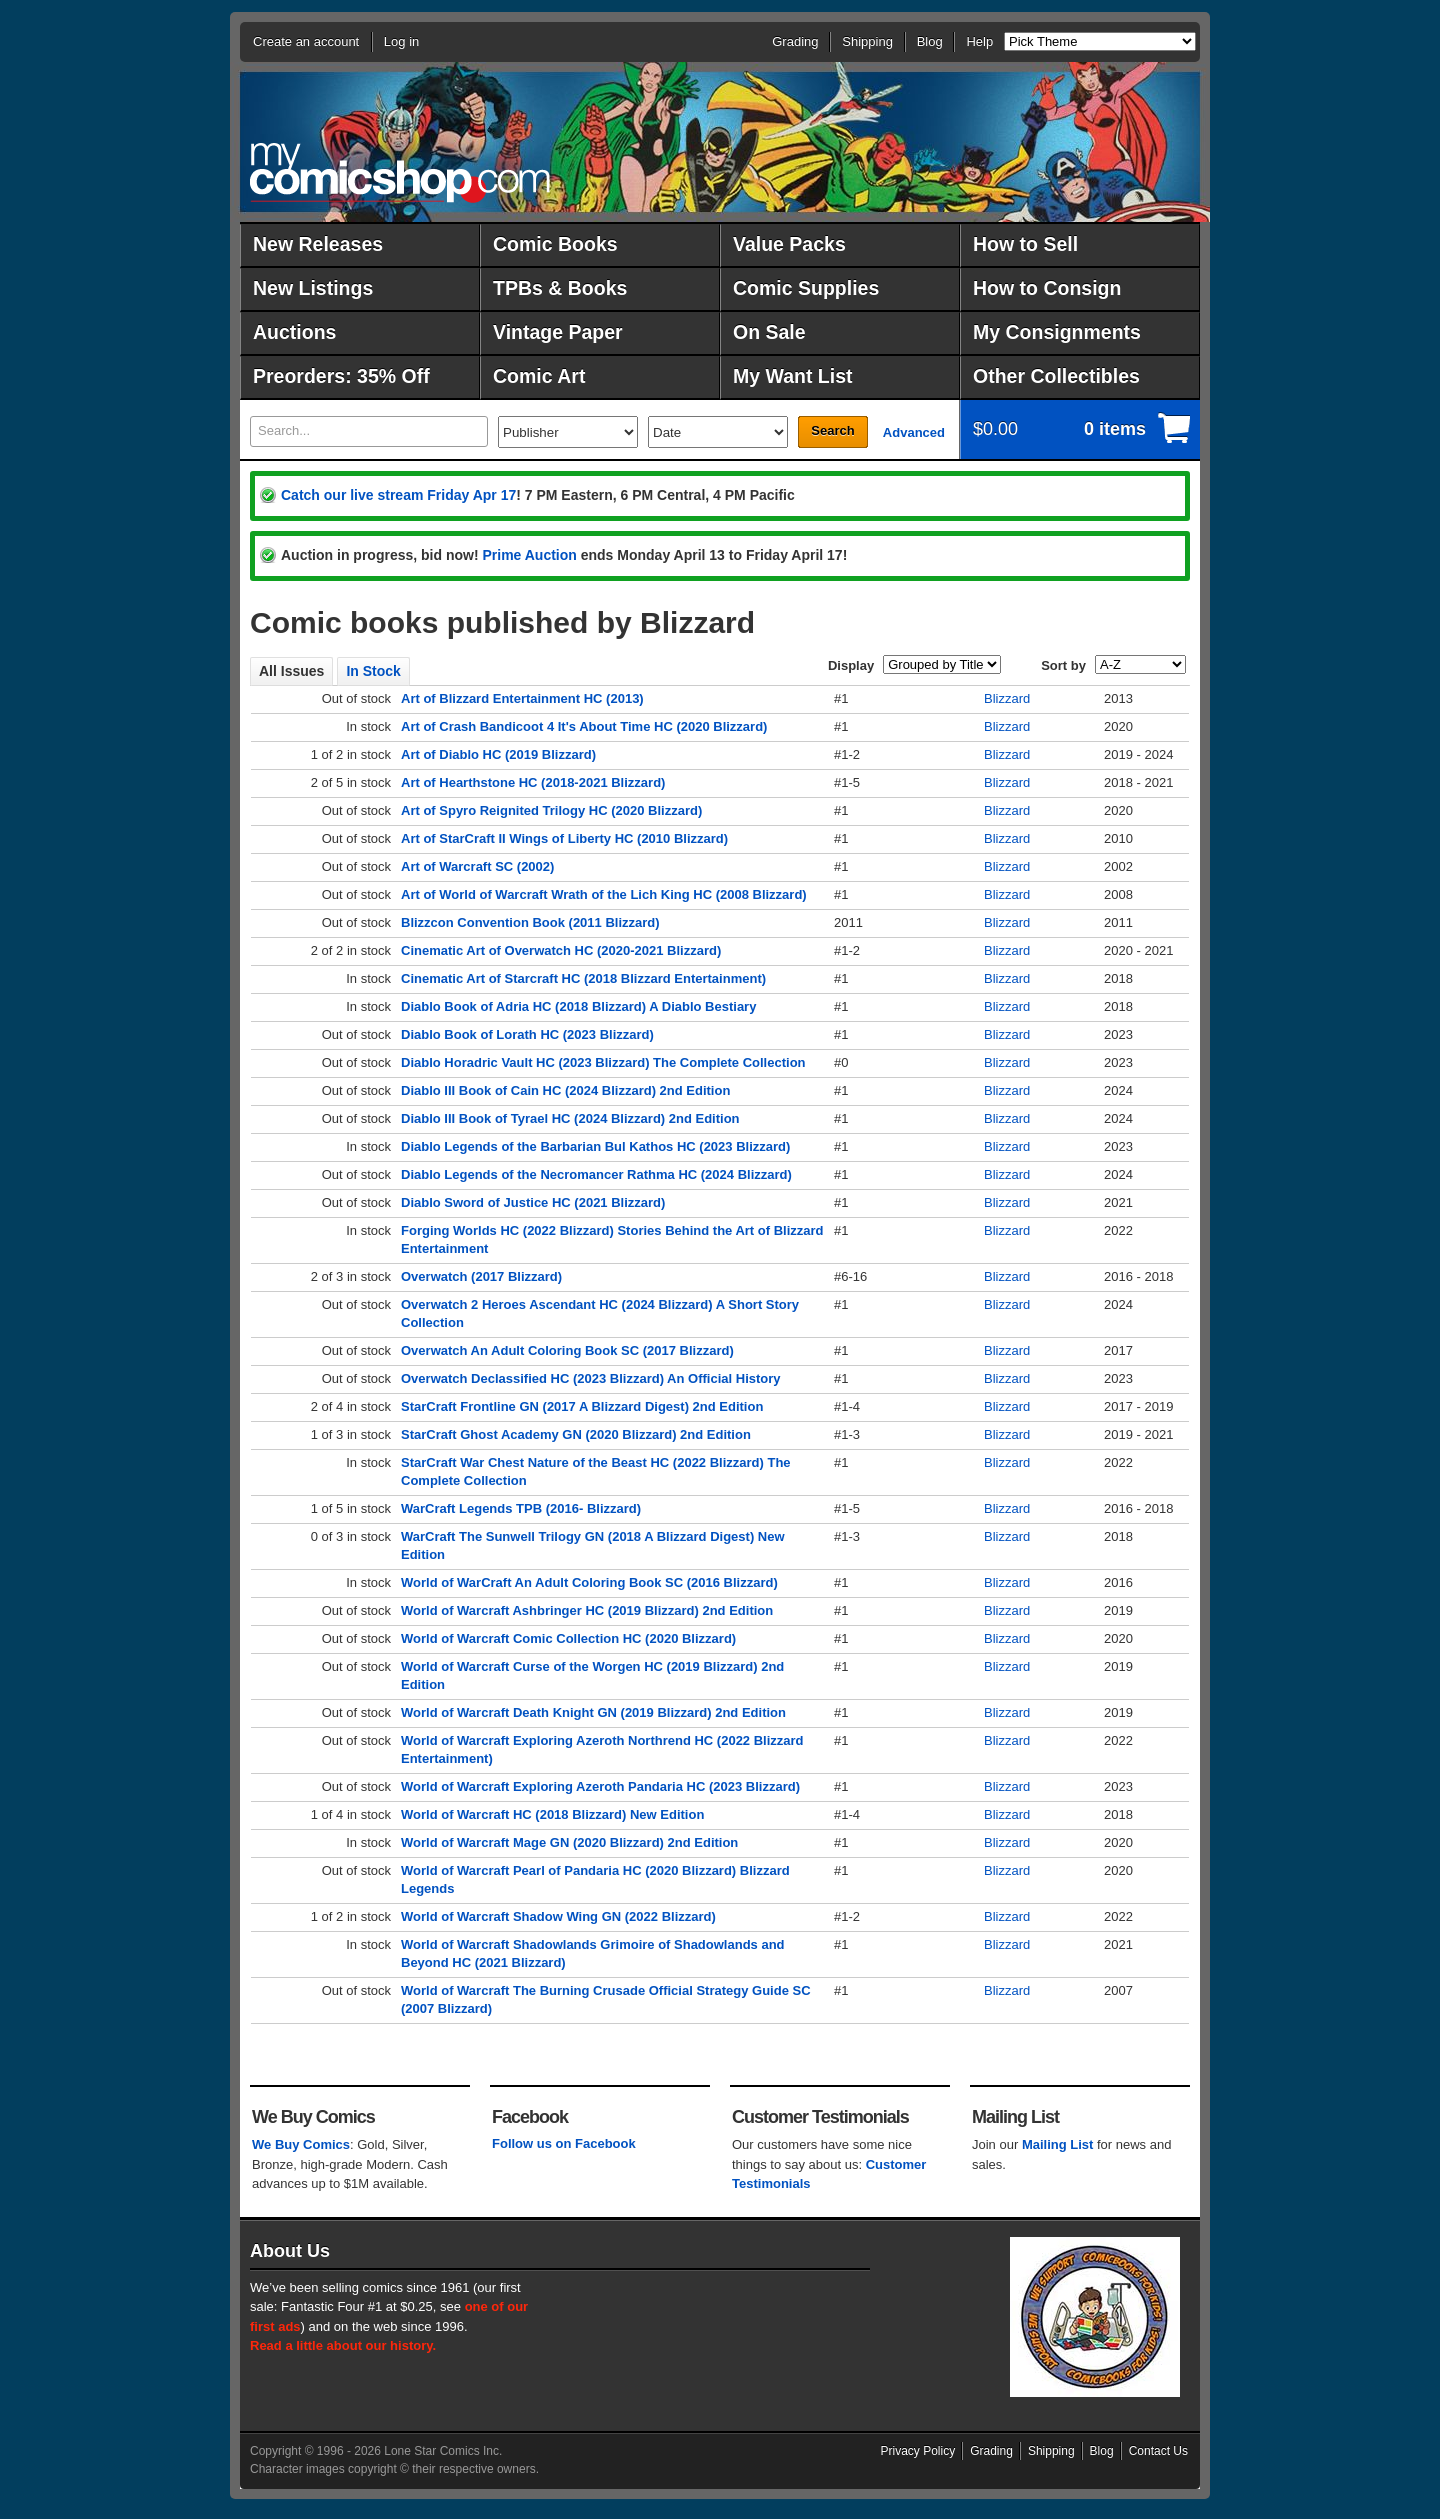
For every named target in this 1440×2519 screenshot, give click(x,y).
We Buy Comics (301, 2144)
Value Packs (789, 244)
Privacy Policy (918, 2451)
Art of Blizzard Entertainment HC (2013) (522, 698)
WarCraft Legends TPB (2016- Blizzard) (521, 1508)
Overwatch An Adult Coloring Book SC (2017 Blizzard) (567, 1350)
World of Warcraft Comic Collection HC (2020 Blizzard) (568, 1638)
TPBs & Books (560, 288)
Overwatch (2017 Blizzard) (481, 1276)
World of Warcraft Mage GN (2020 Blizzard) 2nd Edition (569, 1842)
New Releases (318, 244)
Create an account (306, 41)
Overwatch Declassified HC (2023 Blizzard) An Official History (591, 1378)
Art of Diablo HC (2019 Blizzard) (498, 754)
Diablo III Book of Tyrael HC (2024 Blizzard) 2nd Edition (570, 1118)
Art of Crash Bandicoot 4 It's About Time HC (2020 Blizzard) (584, 726)
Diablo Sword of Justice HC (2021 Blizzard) (533, 1202)
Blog (930, 41)
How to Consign (1047, 288)
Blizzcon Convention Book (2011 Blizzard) (530, 922)
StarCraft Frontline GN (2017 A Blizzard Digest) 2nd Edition (582, 1406)
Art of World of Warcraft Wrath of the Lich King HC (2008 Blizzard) (604, 894)
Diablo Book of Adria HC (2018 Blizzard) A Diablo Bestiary (578, 1006)
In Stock (373, 671)
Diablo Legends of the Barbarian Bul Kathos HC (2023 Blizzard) (595, 1146)
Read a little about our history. (343, 2345)
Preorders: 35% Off (341, 376)
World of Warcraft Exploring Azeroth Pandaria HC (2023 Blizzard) (600, 1786)
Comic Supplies (806, 288)
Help (979, 41)
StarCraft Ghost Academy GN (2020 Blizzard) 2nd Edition (576, 1434)
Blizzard (1007, 698)
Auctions (294, 332)
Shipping (867, 41)
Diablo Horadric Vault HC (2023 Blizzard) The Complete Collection (603, 1062)
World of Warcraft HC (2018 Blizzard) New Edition (552, 1814)
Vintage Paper (558, 332)
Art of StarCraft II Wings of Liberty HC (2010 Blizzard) (564, 838)
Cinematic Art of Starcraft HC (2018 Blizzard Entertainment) (583, 978)
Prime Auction (529, 555)
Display (851, 665)
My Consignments (1057, 332)
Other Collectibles (1056, 376)
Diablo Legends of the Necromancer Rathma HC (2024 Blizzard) (596, 1174)
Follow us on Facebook (564, 2143)
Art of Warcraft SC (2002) (477, 866)
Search (832, 430)
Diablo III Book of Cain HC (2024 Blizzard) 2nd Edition (565, 1090)
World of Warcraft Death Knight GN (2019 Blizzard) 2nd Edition (593, 1712)
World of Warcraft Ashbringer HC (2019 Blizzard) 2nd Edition (587, 1610)
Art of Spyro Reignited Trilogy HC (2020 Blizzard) (551, 810)
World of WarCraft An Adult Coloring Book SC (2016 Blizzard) (589, 1582)
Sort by (1063, 665)
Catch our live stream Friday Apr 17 (398, 495)
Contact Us (1158, 2451)
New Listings (313, 288)
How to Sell (1025, 244)
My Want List (793, 376)
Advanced (914, 432)
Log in (401, 41)
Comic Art (539, 376)
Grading (795, 41)
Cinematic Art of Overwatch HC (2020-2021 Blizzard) (561, 950)
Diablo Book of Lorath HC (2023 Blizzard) (527, 1034)
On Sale (769, 332)
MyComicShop (400, 172)
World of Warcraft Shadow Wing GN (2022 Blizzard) (558, 1916)
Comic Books (555, 244)
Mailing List (1058, 2144)
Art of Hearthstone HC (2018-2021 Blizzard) (533, 782)
